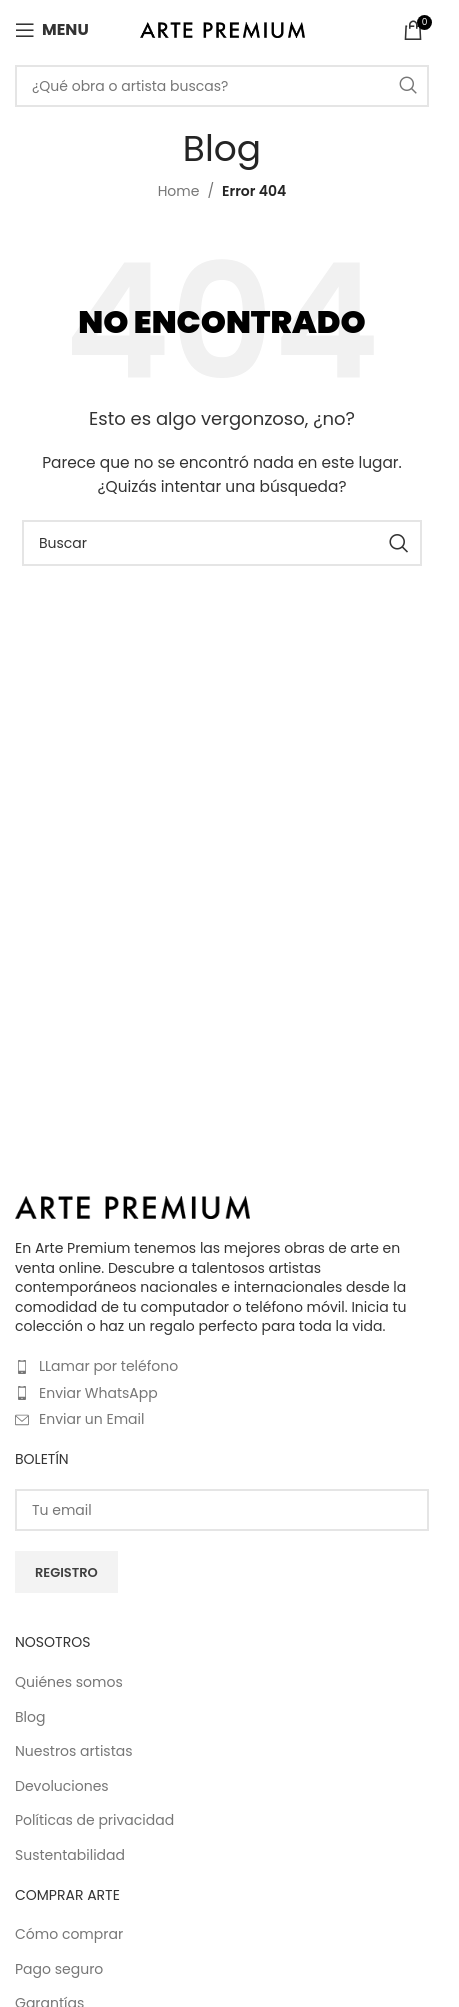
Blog (30, 1717)
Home (179, 191)
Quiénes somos (69, 1682)
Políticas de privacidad (94, 1820)
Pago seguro (59, 1969)
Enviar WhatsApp (98, 1393)
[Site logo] (222, 29)
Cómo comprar (69, 1934)
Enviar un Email (91, 1419)
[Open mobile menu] (52, 30)
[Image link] (132, 1206)
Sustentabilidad (70, 1855)
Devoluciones (62, 1786)
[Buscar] (222, 86)
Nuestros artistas (74, 1751)
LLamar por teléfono (108, 1366)
